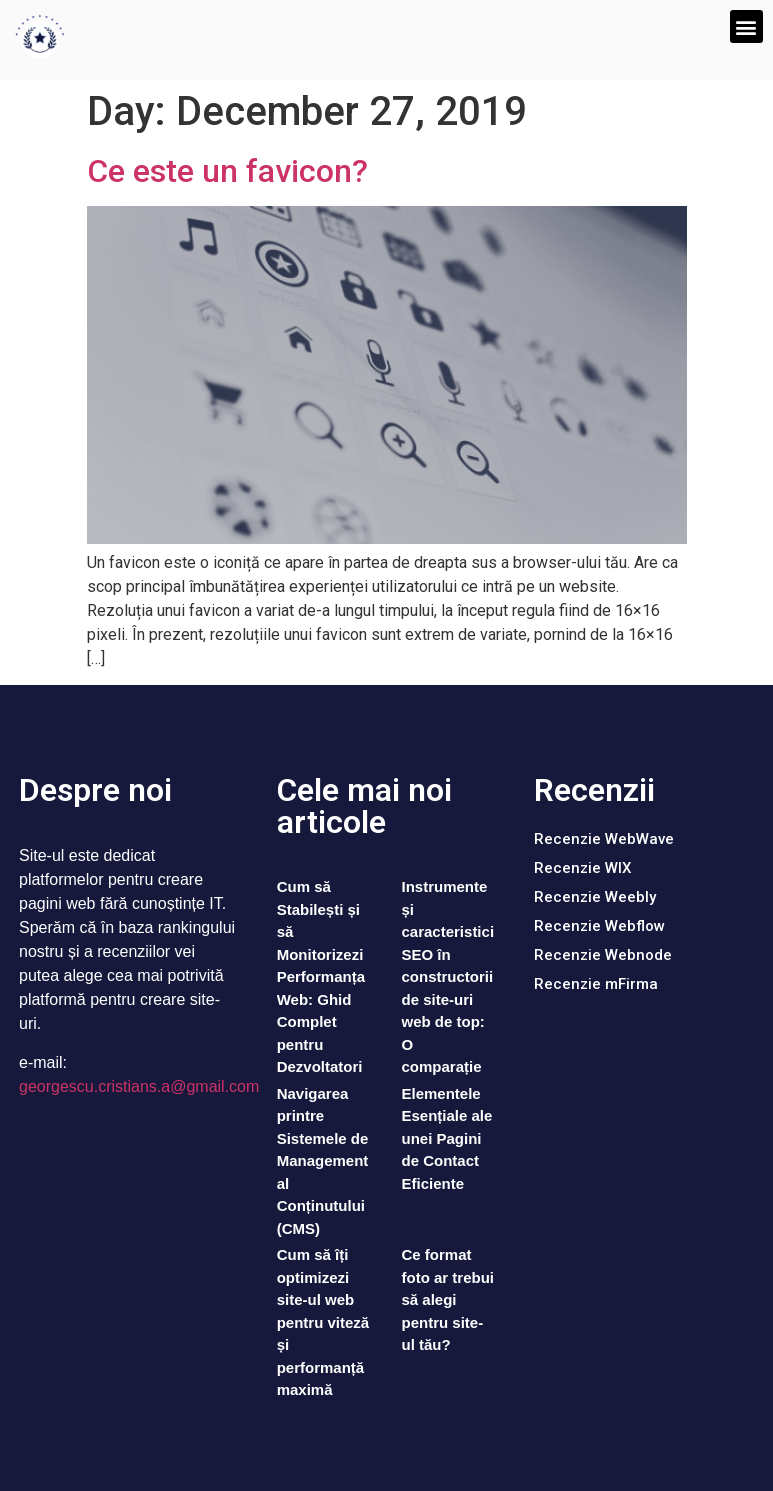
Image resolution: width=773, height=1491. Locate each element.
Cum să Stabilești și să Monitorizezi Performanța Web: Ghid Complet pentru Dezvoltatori (321, 976)
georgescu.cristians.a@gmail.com (139, 1086)
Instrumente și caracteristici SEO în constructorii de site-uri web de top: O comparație (447, 976)
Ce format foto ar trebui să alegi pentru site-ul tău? (447, 1299)
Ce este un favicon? (227, 171)
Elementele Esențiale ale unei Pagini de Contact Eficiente (446, 1138)
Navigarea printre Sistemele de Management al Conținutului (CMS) (323, 1161)
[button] (746, 26)
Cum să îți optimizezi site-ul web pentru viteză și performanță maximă (323, 1322)
